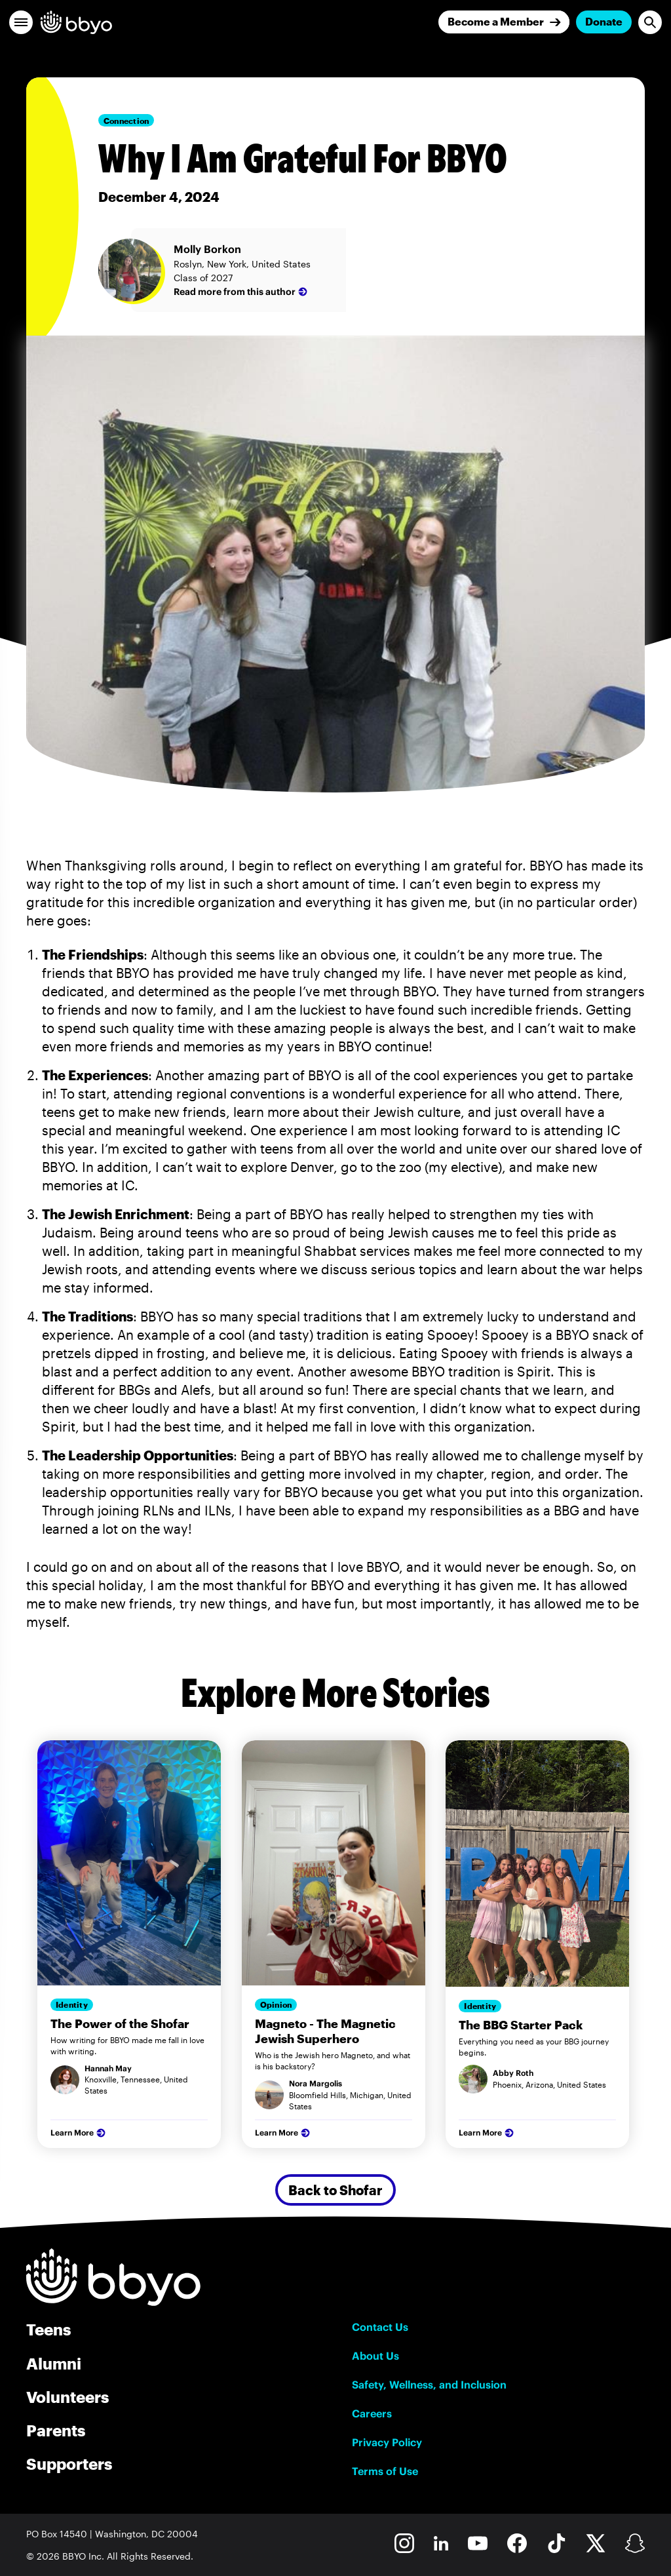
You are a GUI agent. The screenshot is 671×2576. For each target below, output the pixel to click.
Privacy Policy (387, 2442)
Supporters (69, 2463)
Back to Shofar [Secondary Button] (335, 2190)
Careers (372, 2413)
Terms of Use (385, 2471)
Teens (48, 2329)
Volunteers (67, 2396)
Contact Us (380, 2326)
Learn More (79, 2133)
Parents (55, 2430)
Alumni (53, 2363)
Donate (604, 21)
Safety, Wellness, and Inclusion (429, 2384)
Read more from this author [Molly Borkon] (242, 291)
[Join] (503, 21)
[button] (21, 22)
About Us (375, 2355)
